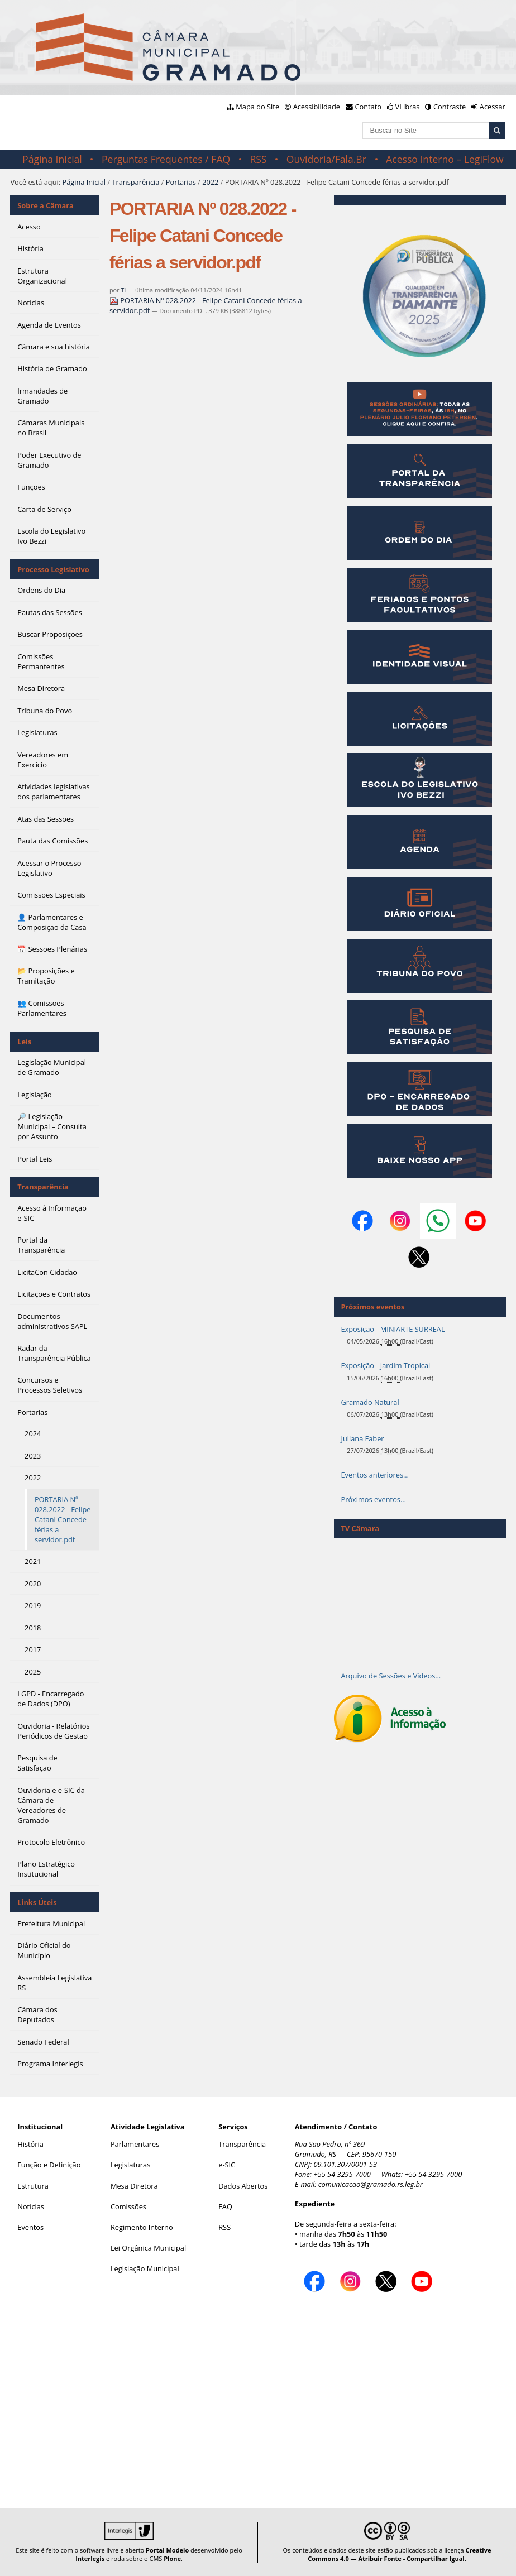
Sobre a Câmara (45, 205)
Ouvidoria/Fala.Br (326, 159)
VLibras (407, 107)
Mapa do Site (257, 107)
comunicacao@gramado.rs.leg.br (370, 2184)
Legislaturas (130, 2165)
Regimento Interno (142, 2227)
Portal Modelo (167, 2550)
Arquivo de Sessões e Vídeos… (391, 1676)
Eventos (30, 2227)
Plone (172, 2558)
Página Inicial (52, 159)
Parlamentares (135, 2144)
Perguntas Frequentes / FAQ (166, 159)
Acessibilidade (316, 107)
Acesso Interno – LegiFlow (445, 159)
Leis (24, 1042)
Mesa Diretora (134, 2186)
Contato (368, 107)
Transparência (135, 182)
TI (123, 290)
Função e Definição (48, 2165)
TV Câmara (360, 1528)
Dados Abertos (242, 2186)
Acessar (492, 107)
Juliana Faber (362, 1438)
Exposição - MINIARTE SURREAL (393, 1329)
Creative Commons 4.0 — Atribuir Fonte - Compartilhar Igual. (399, 2554)
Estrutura (33, 2186)
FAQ (225, 2206)
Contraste (449, 107)
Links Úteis (36, 1902)
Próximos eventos (372, 1307)
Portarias (181, 182)
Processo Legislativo (53, 569)
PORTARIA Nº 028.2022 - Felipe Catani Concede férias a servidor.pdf (205, 305)
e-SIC (226, 2165)
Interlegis (89, 2558)
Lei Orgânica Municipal (148, 2248)
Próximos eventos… (373, 1499)
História (30, 2144)
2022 (210, 182)
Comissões (128, 2206)
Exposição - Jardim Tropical (385, 1365)
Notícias (30, 2206)
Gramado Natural (370, 1402)
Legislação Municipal (145, 2268)
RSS (258, 159)
